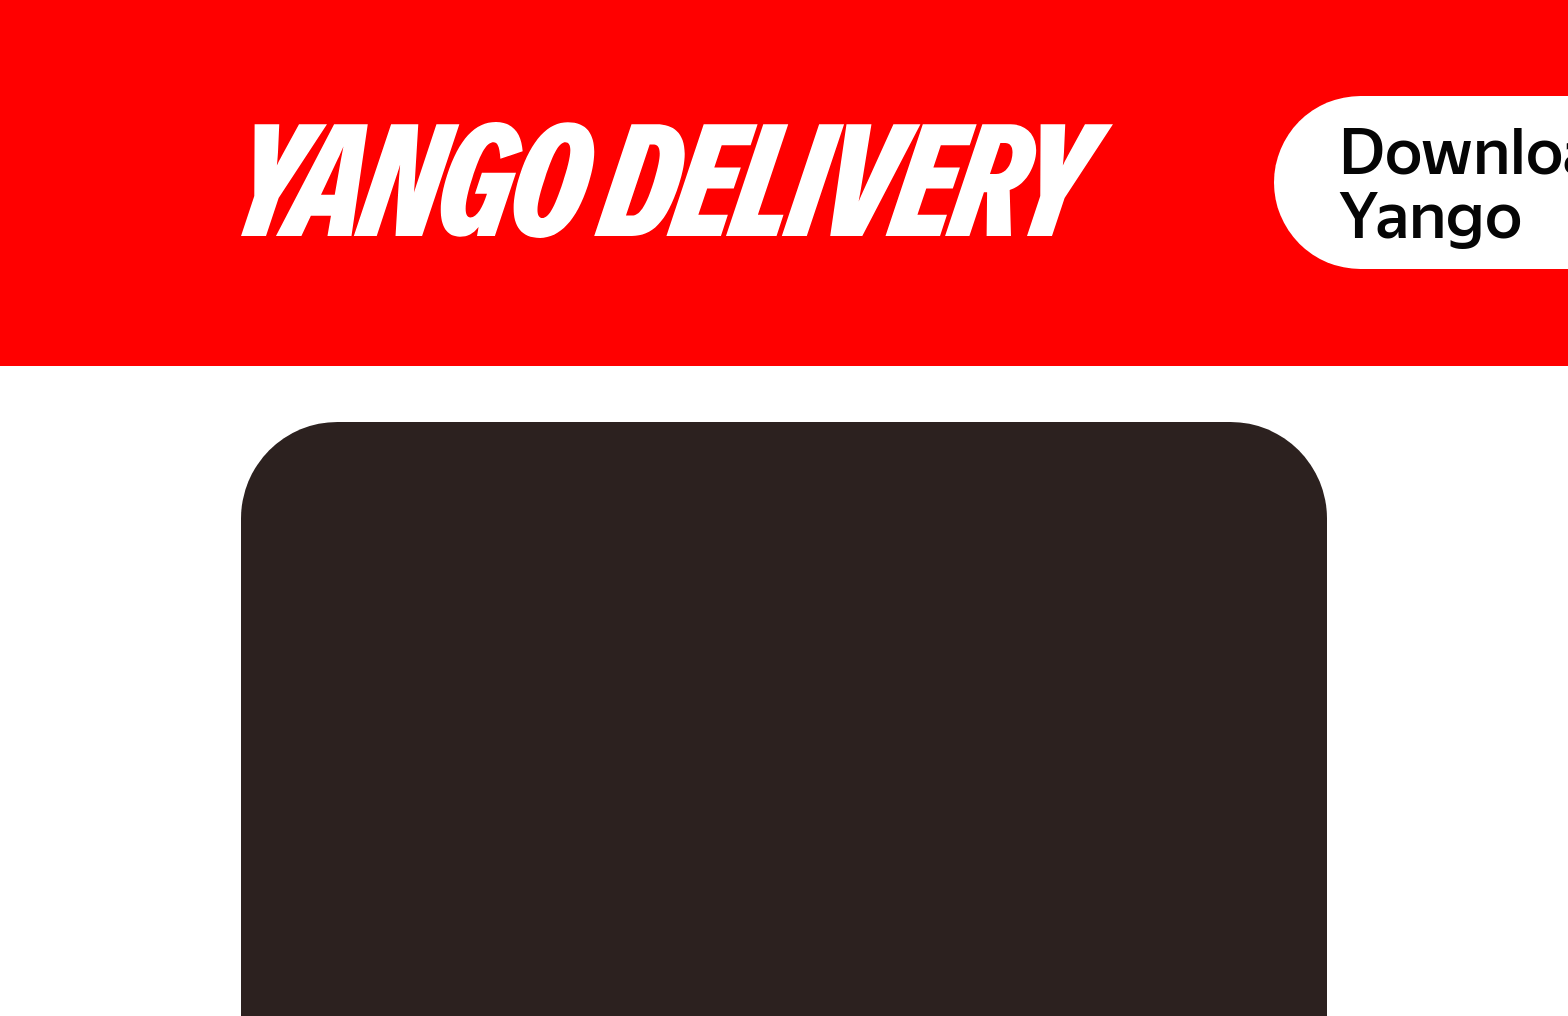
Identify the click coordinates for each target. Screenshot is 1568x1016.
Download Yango (1408, 46)
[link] (98, 620)
